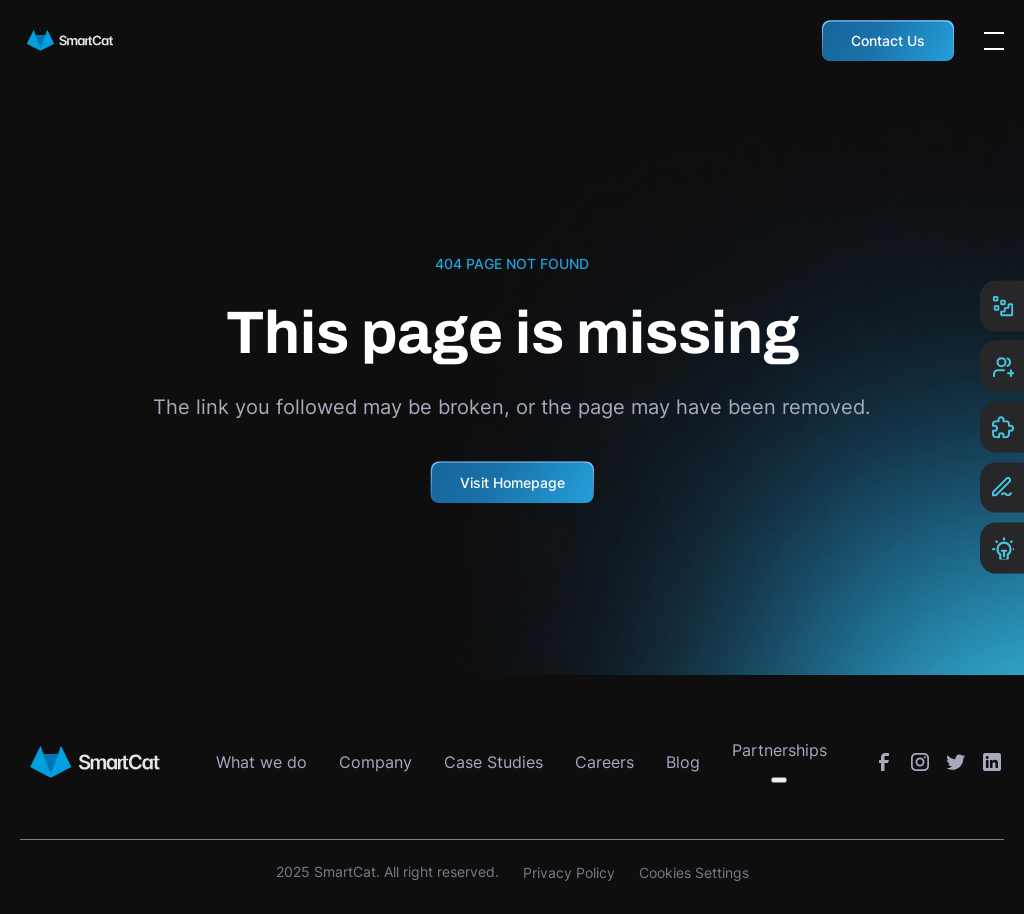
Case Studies (493, 762)
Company (375, 762)
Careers (604, 762)
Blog (683, 762)
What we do (261, 762)
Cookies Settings (694, 872)
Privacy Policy (569, 872)
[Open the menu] (994, 41)
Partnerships (779, 750)
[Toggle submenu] (779, 780)
